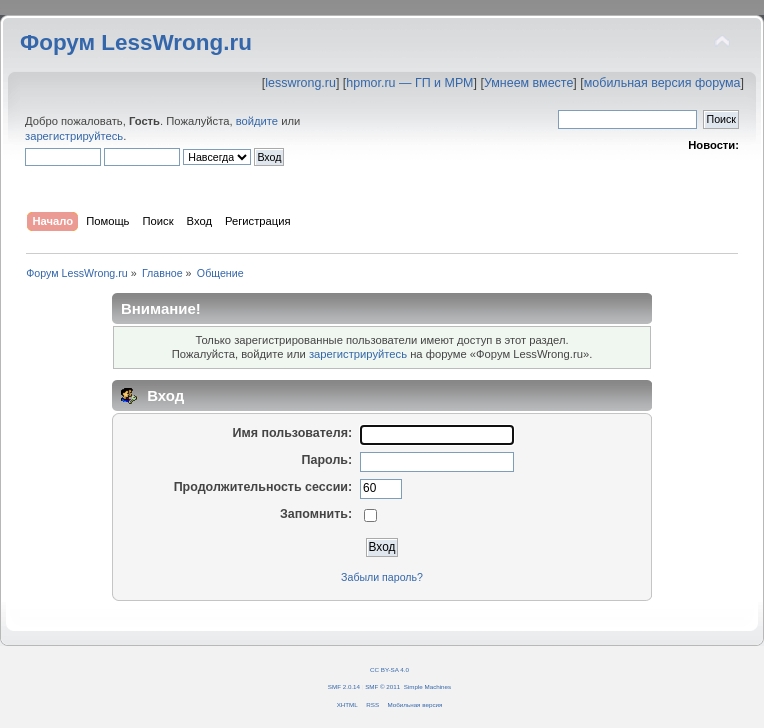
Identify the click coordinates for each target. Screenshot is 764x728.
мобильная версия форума (662, 83)
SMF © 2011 (382, 686)
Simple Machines (427, 686)
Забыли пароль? (382, 577)
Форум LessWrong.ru (136, 42)
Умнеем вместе (528, 83)
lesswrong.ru (300, 83)
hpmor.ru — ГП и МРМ (409, 83)
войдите (257, 121)
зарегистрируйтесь (74, 136)
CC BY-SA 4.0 (389, 669)
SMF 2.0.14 (344, 686)
